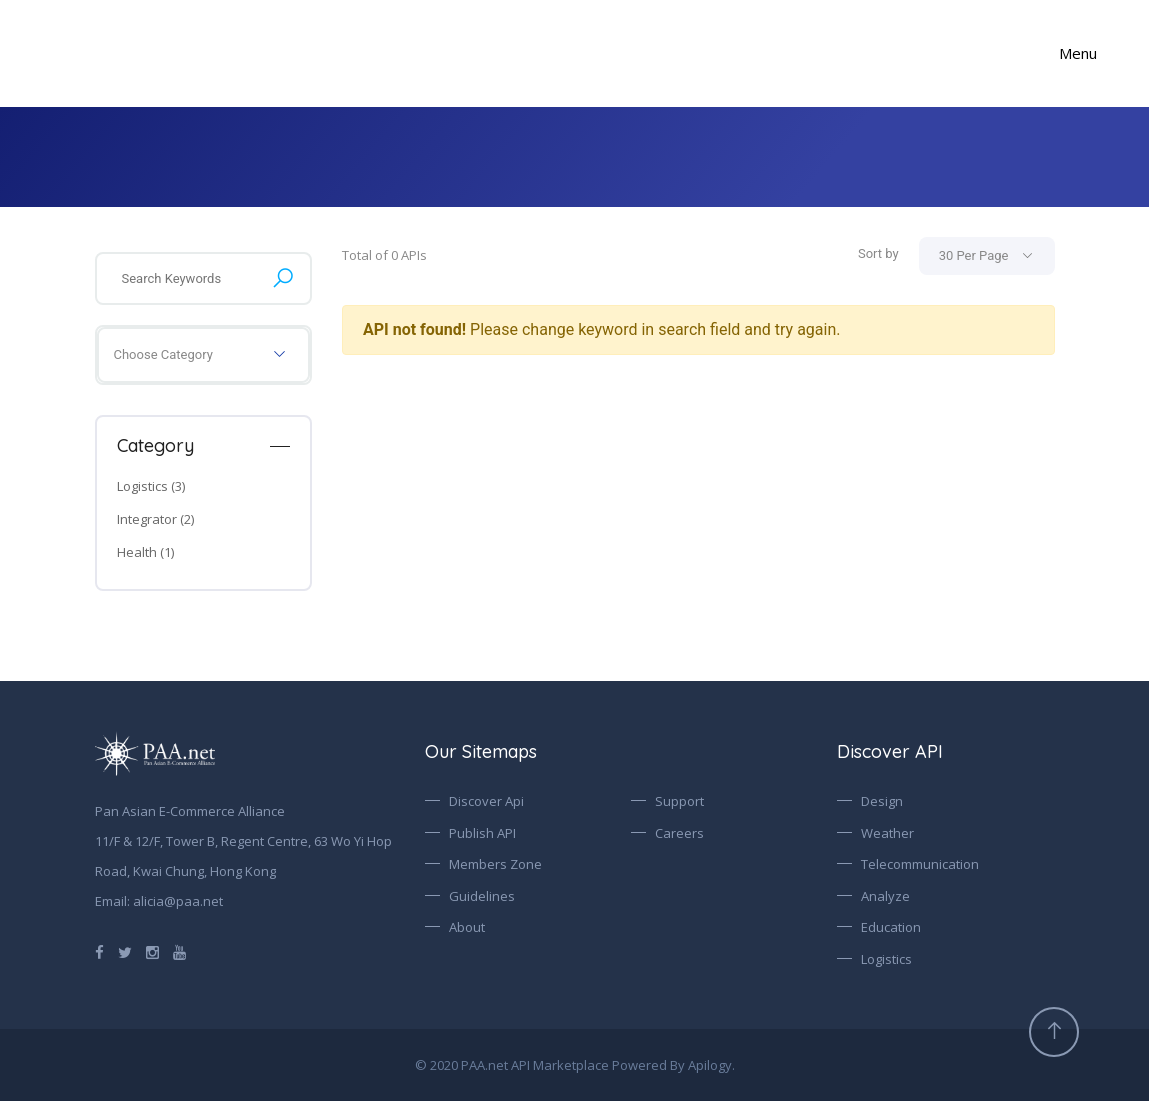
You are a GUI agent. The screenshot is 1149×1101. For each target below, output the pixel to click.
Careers (679, 833)
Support (679, 801)
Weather (887, 833)
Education (891, 927)
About (467, 927)
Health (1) (145, 552)
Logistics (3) (151, 486)
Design (882, 801)
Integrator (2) (155, 519)
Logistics (886, 959)
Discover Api (486, 801)
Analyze (885, 896)
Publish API (482, 833)
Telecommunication (920, 864)
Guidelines (482, 896)
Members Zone (495, 864)
